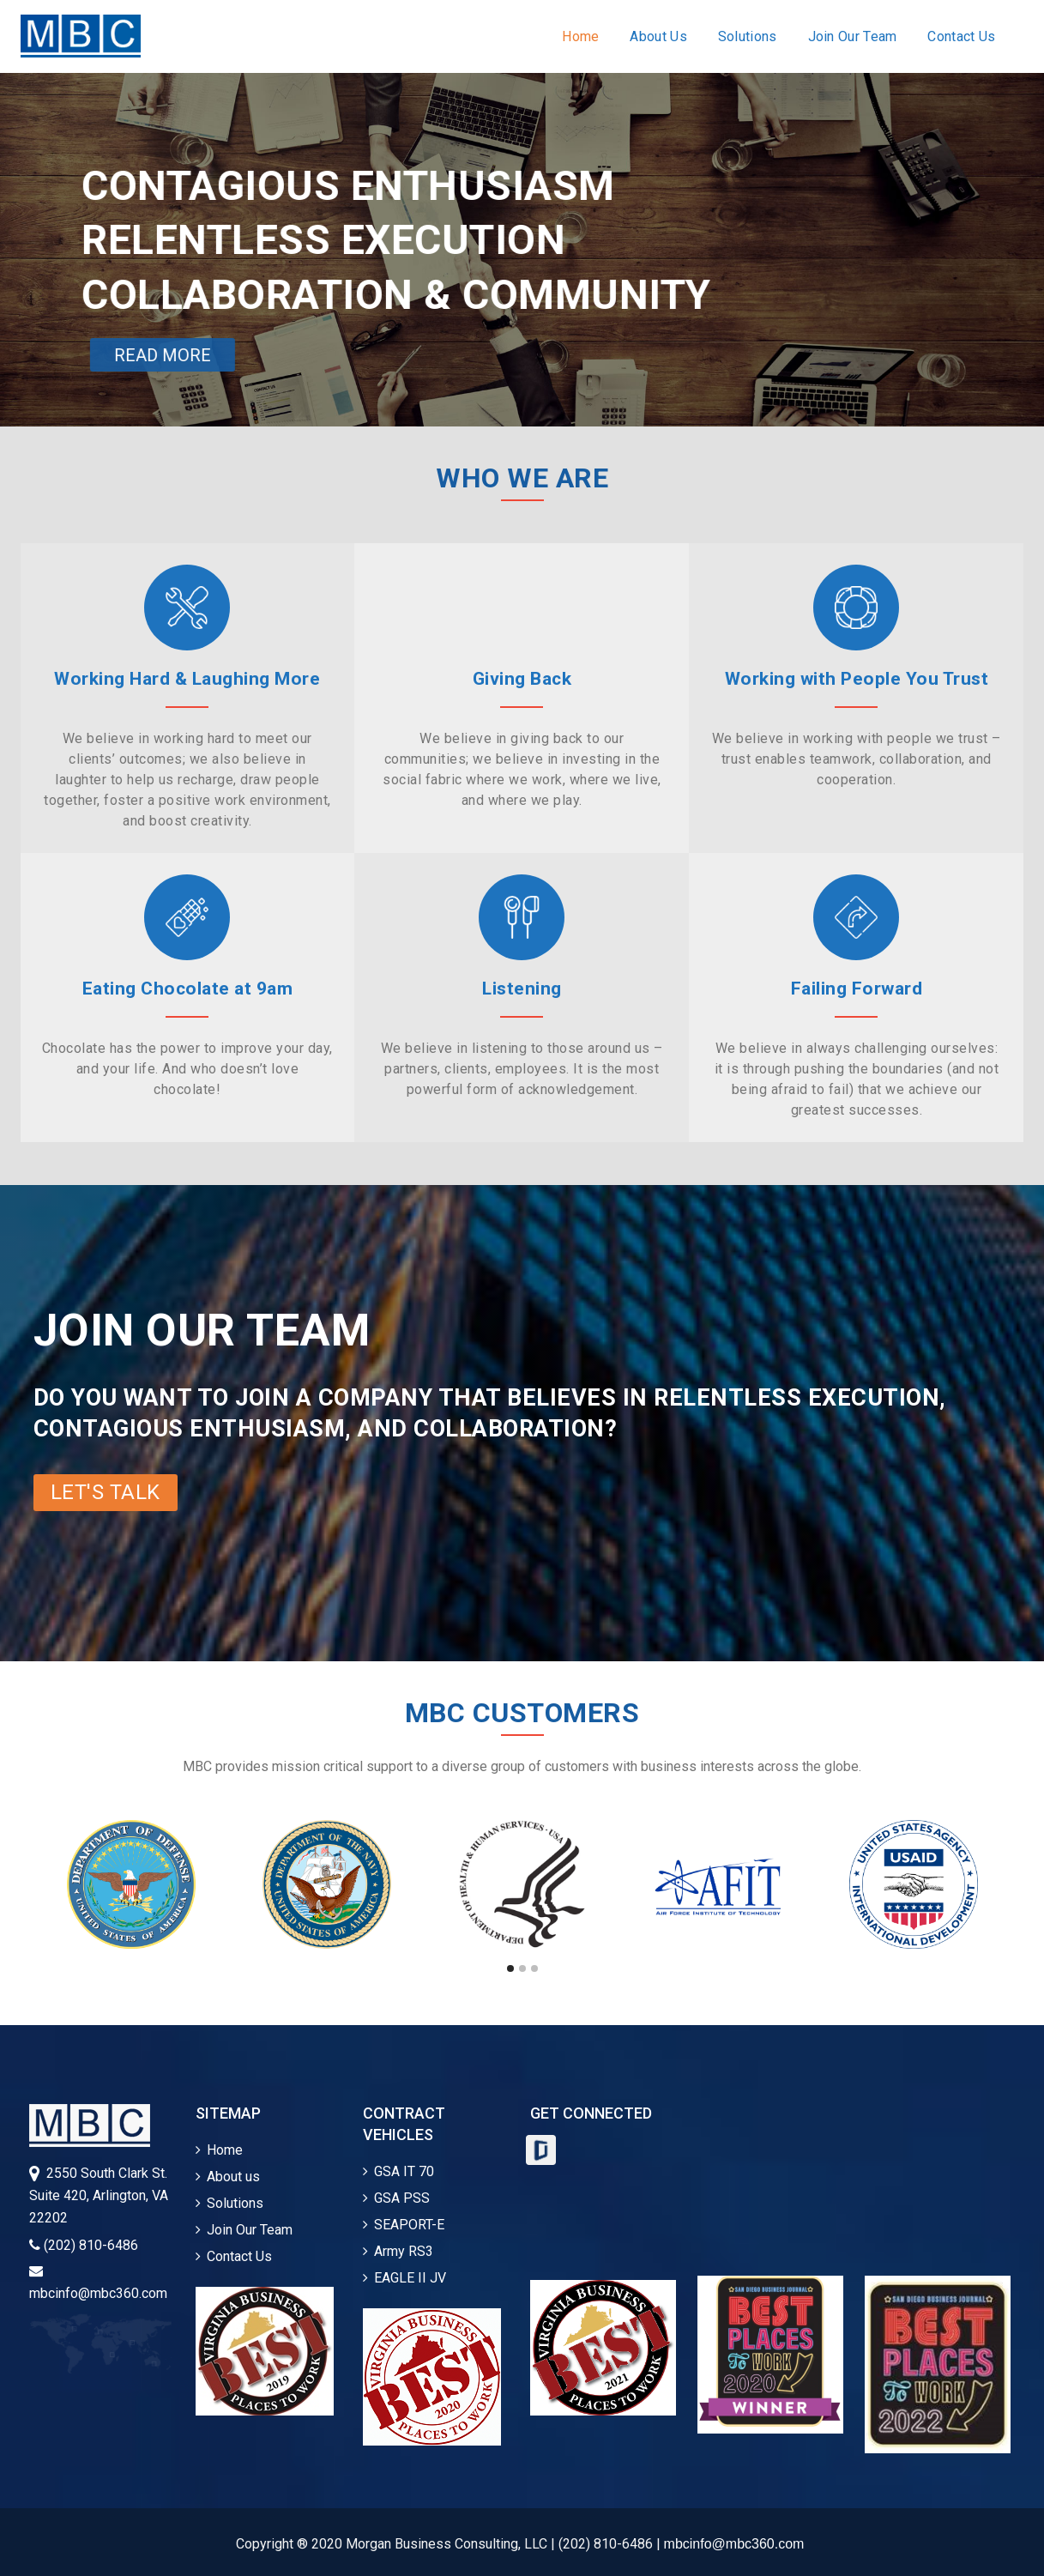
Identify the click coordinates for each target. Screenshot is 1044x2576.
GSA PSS (396, 2198)
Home (580, 36)
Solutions (747, 36)
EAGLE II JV (404, 2278)
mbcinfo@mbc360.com (734, 2544)
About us (228, 2176)
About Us (658, 36)
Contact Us (961, 36)
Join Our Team (852, 36)
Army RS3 (398, 2251)
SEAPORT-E (403, 2224)
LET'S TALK (105, 1492)
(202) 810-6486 (83, 2245)
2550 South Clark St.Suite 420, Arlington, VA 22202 (98, 2195)
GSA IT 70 (398, 2171)
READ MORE (162, 355)
